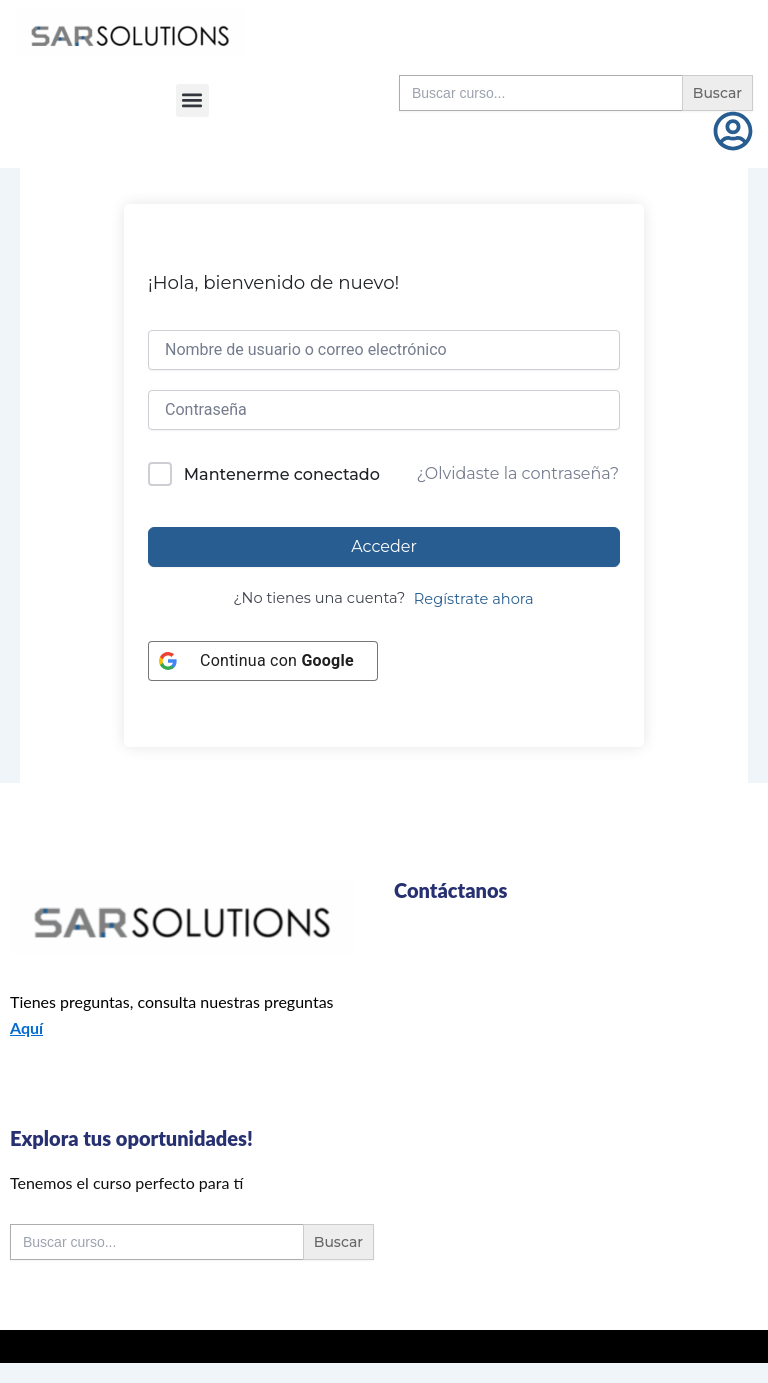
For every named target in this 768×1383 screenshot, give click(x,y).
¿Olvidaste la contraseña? (518, 473)
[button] (192, 100)
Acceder (384, 546)
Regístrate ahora (474, 599)
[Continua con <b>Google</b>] (263, 661)
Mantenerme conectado (282, 474)
